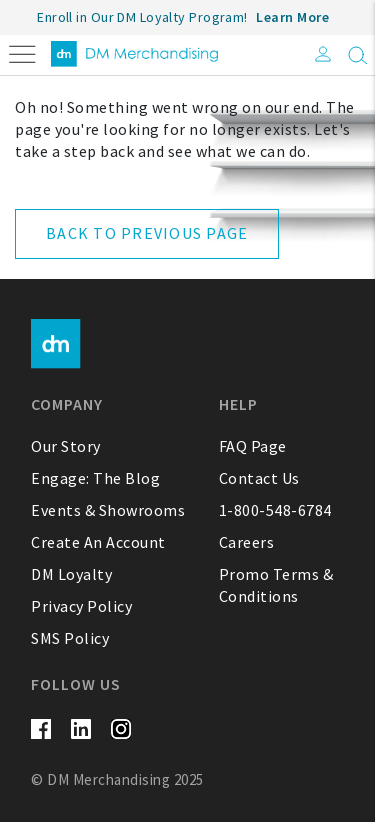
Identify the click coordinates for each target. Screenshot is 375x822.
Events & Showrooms (108, 510)
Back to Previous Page (147, 233)
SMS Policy (70, 638)
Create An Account (98, 542)
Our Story (66, 446)
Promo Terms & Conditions (276, 585)
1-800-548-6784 (275, 510)
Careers (247, 542)
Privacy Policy (81, 606)
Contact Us (259, 478)
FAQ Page (253, 446)
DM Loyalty (71, 574)
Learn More (292, 17)
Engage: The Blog (95, 478)
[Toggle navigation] (22, 52)
